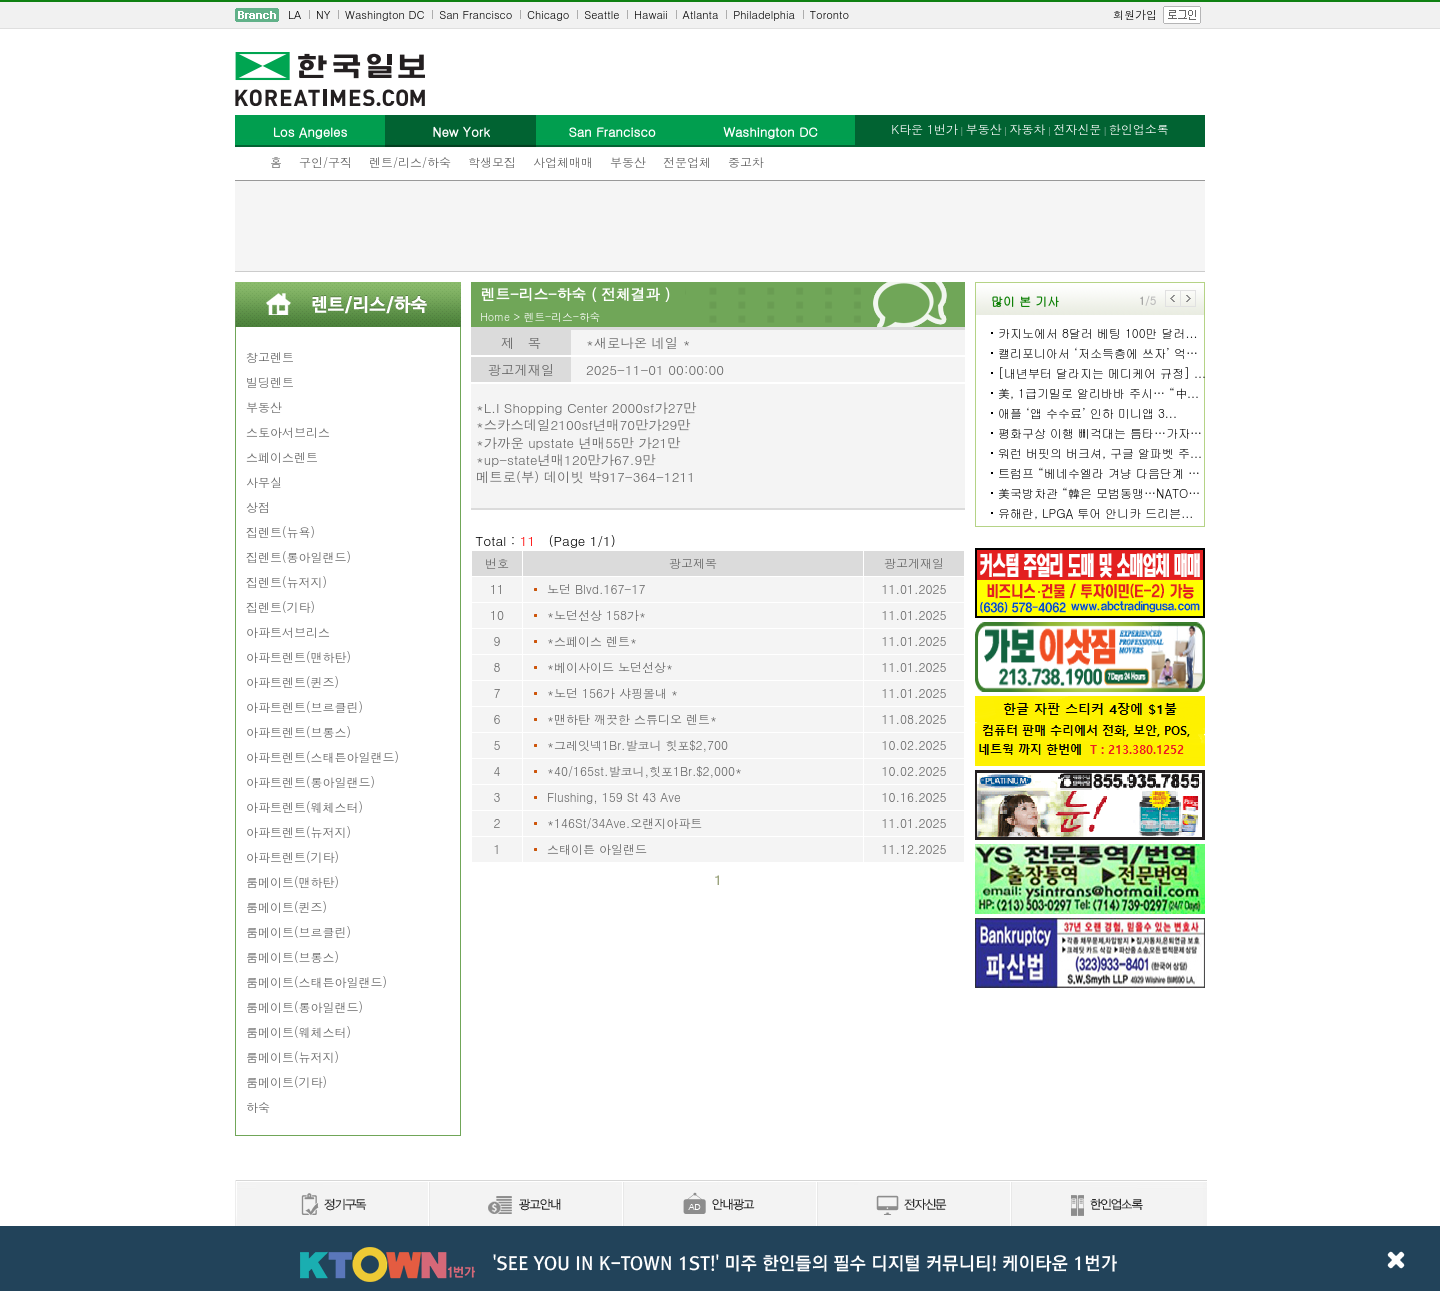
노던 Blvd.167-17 (596, 588)
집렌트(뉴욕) (280, 531)
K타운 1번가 (924, 128)
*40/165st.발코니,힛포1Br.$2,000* (644, 770)
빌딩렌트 (270, 381)
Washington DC (384, 14)
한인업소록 (1139, 128)
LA (294, 14)
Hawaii (651, 14)
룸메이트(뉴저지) (292, 1056)
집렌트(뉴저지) (286, 581)
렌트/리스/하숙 (410, 161)
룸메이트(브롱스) (292, 956)
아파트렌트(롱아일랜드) (310, 781)
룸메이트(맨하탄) (292, 881)
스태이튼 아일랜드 (597, 848)
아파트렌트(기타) (292, 856)
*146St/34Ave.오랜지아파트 (624, 822)
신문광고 (525, 1205)
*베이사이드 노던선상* (610, 666)
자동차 (1027, 128)
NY (323, 14)
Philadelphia (764, 14)
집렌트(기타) (280, 606)
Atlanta (701, 14)
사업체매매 (563, 161)
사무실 (264, 481)
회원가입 (1135, 14)
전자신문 (1077, 128)
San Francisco (475, 14)
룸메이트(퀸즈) (286, 906)
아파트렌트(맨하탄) (298, 656)
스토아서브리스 (288, 431)
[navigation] (720, 15)
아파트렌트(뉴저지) (298, 831)
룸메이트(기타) (286, 1081)
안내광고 (719, 1205)
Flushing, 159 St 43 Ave (614, 796)
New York (460, 131)
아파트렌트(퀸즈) (292, 681)
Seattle (601, 14)
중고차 (746, 161)
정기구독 (331, 1205)
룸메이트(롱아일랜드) (304, 1006)
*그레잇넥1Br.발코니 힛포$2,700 (637, 744)
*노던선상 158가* (596, 614)
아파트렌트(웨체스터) (304, 806)
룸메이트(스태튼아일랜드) (316, 981)
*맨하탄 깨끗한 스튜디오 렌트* (632, 718)
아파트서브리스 (288, 631)
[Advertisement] (720, 226)
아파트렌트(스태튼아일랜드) (322, 756)
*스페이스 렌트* (592, 640)
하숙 (258, 1106)
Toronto (829, 14)
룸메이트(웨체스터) (298, 1031)
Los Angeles (310, 131)
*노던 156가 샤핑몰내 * (612, 692)
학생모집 (492, 161)
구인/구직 (325, 161)
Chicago (548, 14)
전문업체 (687, 161)
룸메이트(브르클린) (298, 931)
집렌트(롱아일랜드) (298, 556)
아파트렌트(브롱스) (298, 731)
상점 (258, 506)
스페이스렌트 (282, 456)
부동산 (628, 161)
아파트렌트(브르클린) (304, 706)
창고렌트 (270, 356)
